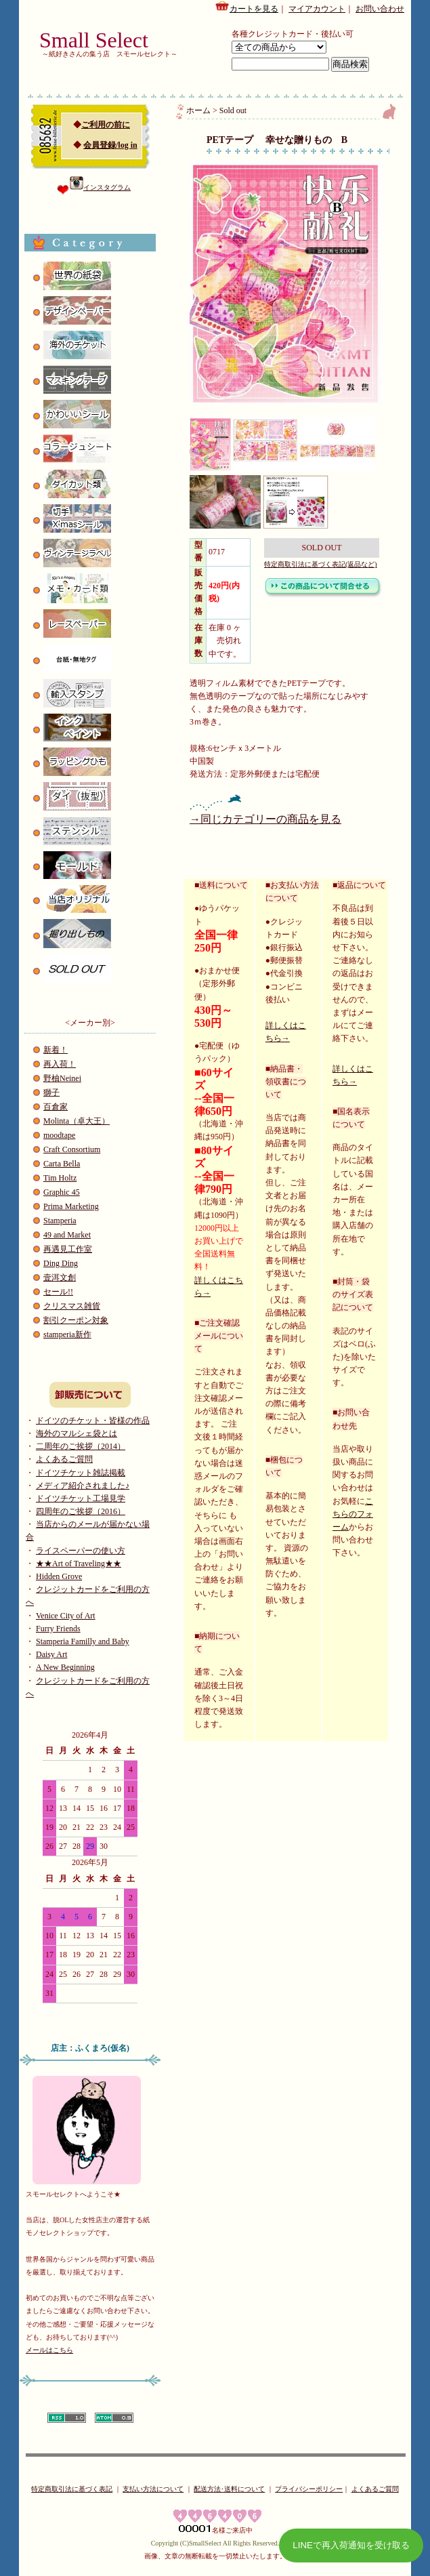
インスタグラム (100, 187)
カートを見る (246, 7)
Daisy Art (51, 1654)
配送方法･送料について (229, 2489)
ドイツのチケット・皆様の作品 (93, 1420)
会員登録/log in (110, 145)
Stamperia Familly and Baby (82, 1641)
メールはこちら (49, 2350)
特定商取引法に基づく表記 (71, 2489)
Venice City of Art (65, 1615)
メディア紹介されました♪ (82, 1485)
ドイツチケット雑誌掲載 (80, 1472)
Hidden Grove (59, 1576)
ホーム (198, 110)
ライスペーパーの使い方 (80, 1550)
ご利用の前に (105, 124)
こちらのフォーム (352, 1514)
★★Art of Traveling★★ (78, 1563)
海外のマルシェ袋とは (76, 1433)
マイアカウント (316, 9)
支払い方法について (153, 2489)
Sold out (232, 110)
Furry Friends (58, 1628)
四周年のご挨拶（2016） (80, 1511)
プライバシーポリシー (309, 2489)
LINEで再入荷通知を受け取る (351, 2545)
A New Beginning (65, 1667)
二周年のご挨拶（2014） (80, 1446)
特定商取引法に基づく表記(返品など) (320, 564)
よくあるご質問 (64, 1459)
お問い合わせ (380, 9)
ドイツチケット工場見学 (80, 1498)
